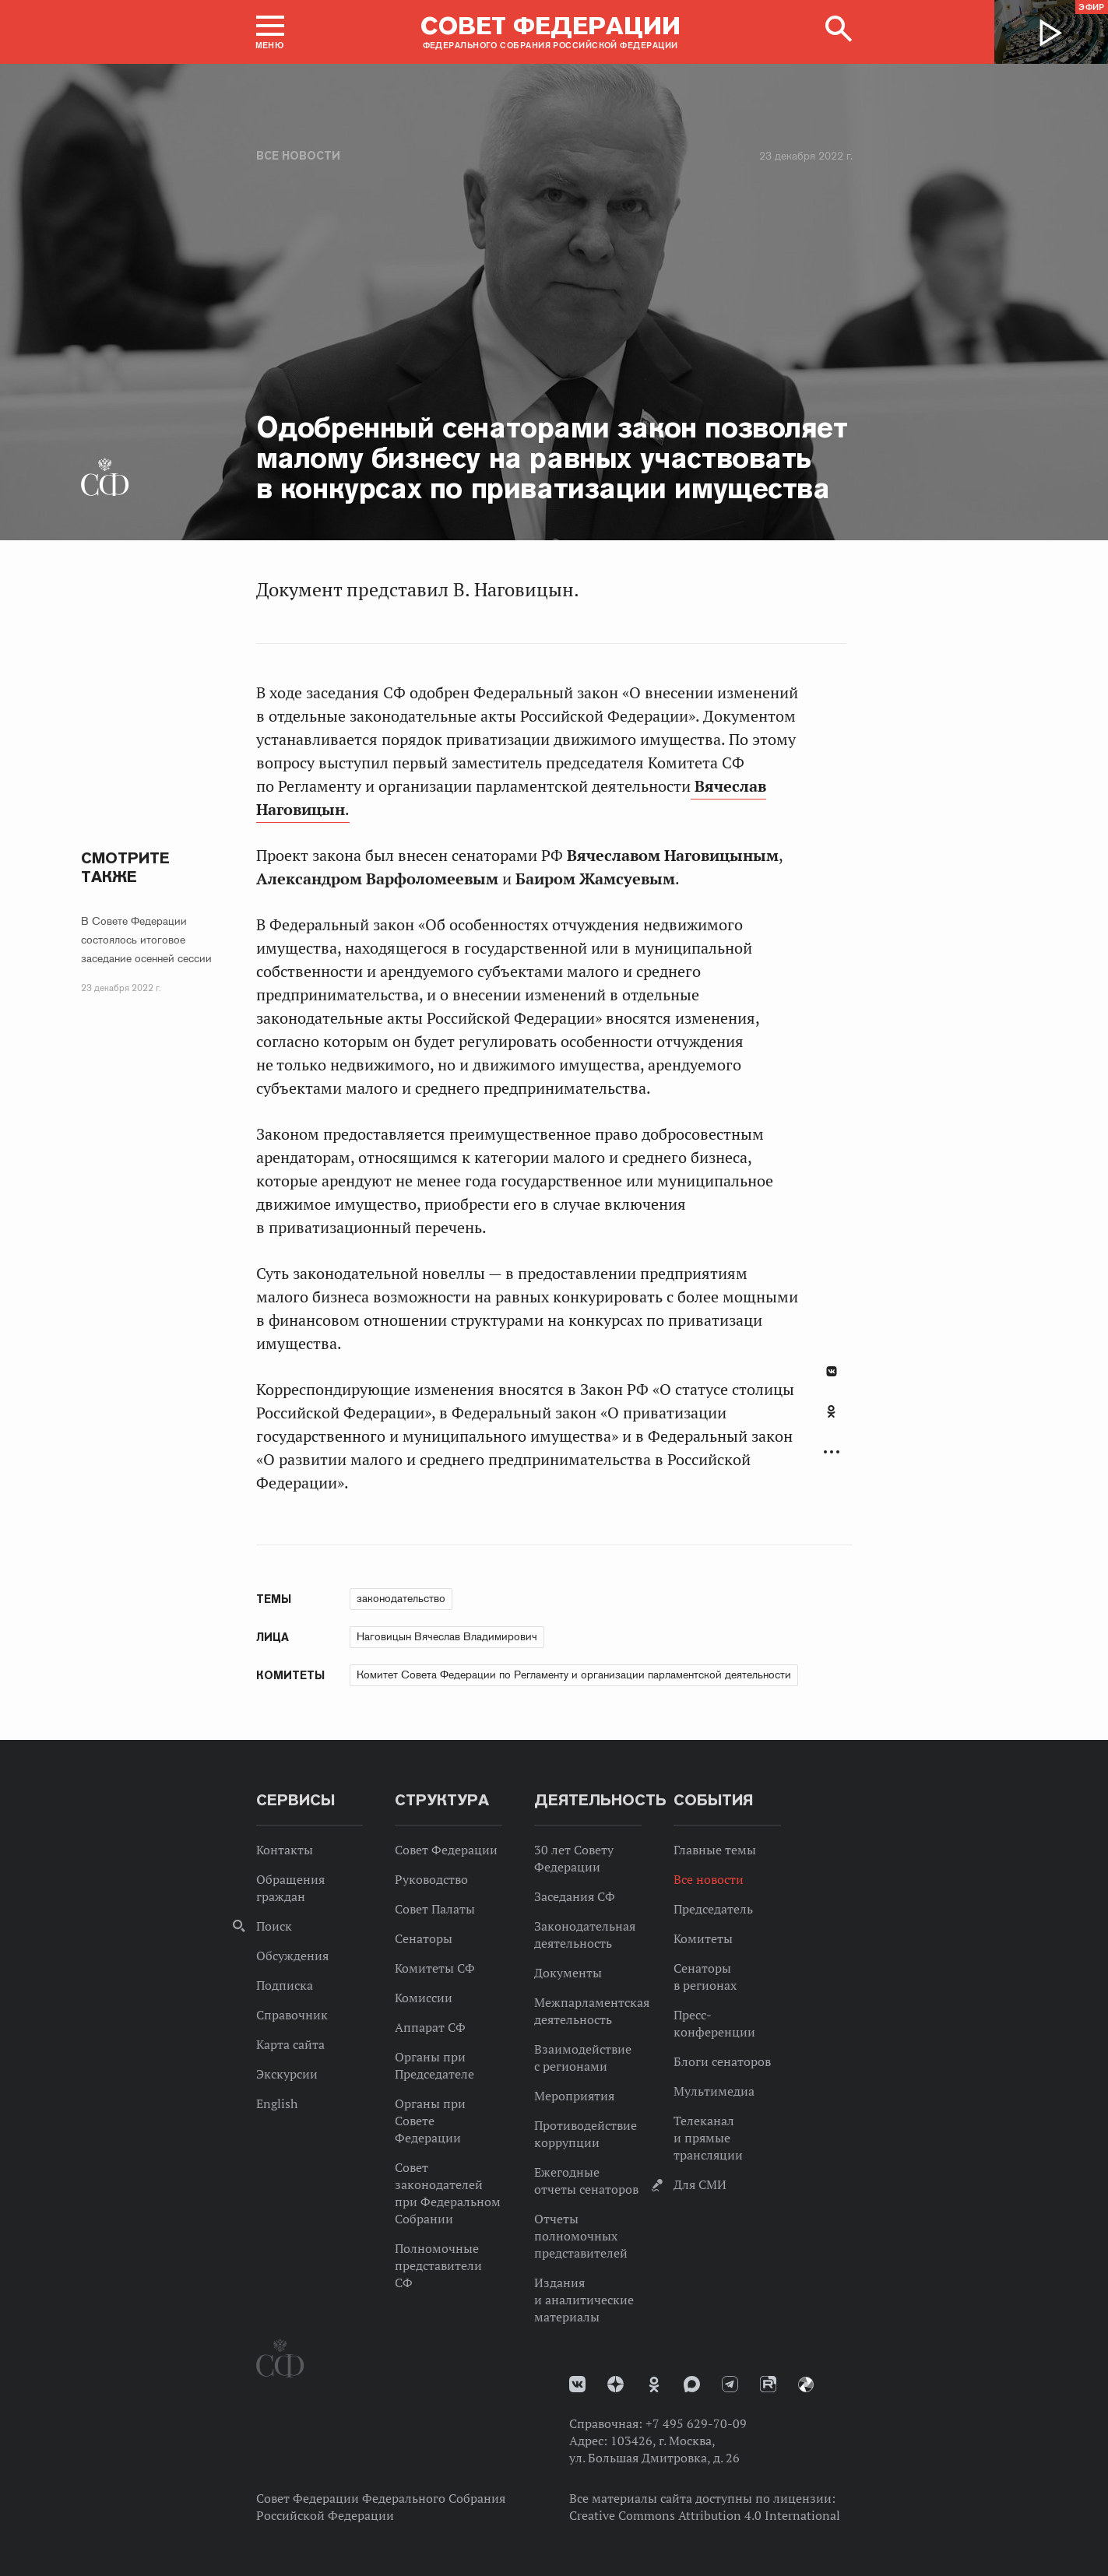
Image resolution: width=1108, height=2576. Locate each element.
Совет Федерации (446, 1849)
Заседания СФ (574, 1896)
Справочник (292, 2014)
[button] (270, 32)
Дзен (615, 2384)
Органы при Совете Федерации (430, 2120)
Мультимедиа (714, 2091)
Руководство (431, 1879)
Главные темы (715, 1849)
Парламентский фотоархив (806, 2384)
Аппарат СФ (430, 2027)
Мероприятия (574, 2095)
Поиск (274, 1926)
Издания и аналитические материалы (584, 2300)
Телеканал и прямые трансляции (708, 2138)
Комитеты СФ (435, 1968)
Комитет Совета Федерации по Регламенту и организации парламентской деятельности (574, 1675)
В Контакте (831, 1371)
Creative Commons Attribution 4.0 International (704, 2515)
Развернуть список (831, 1452)
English (276, 2103)
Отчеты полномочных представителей (581, 2236)
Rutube (768, 2384)
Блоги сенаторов (722, 2061)
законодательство (401, 1598)
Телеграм (730, 2384)
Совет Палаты (435, 1909)
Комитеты (703, 1938)
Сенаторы (423, 1938)
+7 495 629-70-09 (696, 2423)
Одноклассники (831, 1411)
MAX (692, 2384)
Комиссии (423, 1997)
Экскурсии (287, 2074)
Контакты (284, 1849)
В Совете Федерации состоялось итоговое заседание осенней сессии (146, 939)
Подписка (284, 1985)
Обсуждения (292, 1955)
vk (577, 2384)
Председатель (713, 1909)
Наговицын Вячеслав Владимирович (447, 1636)
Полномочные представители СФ (438, 2265)
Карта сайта (290, 2044)
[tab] (831, 1419)
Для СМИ (700, 2184)
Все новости (298, 156)
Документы (568, 1972)
